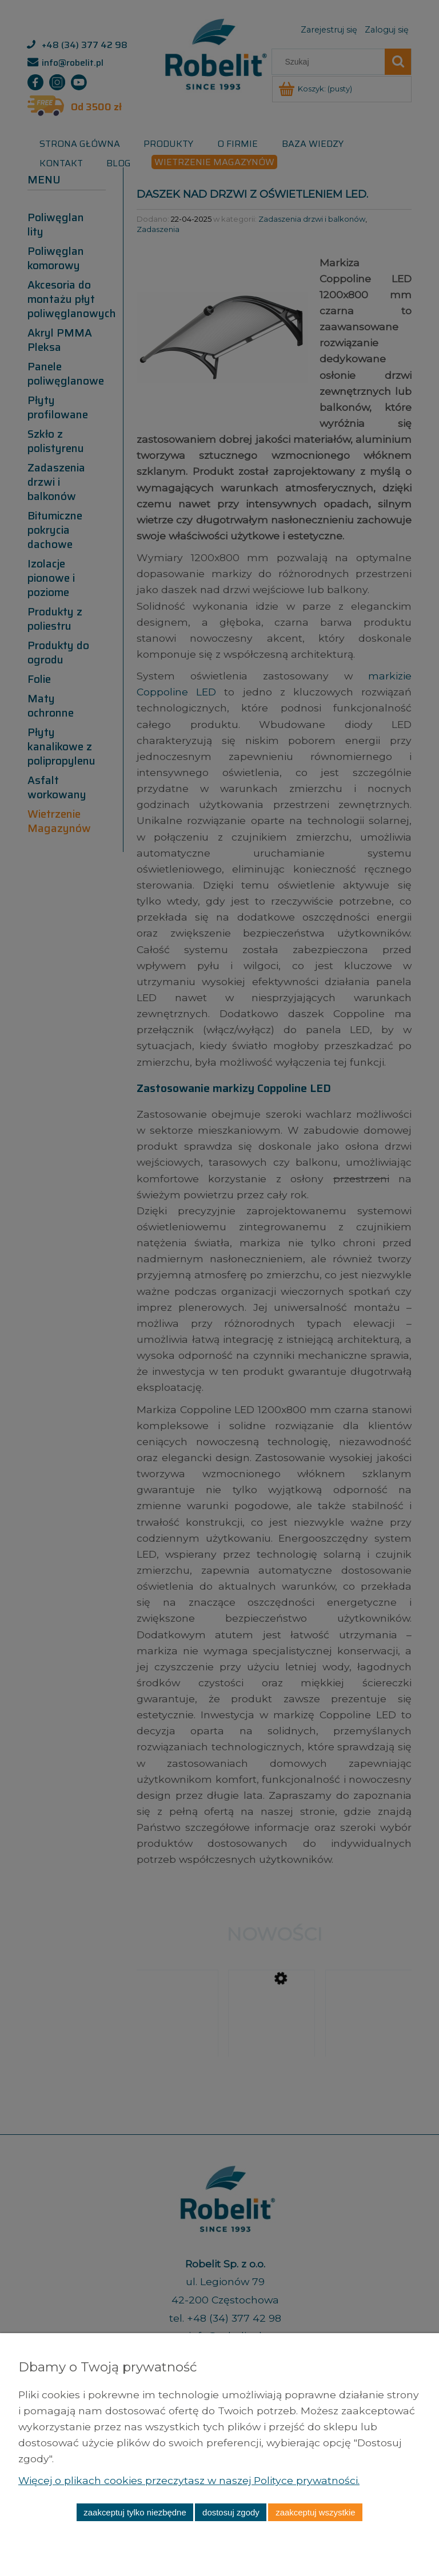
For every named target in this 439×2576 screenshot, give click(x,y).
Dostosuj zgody (231, 2512)
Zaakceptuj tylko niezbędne (134, 2512)
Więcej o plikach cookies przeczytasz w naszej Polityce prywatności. (189, 2480)
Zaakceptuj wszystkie (315, 2512)
